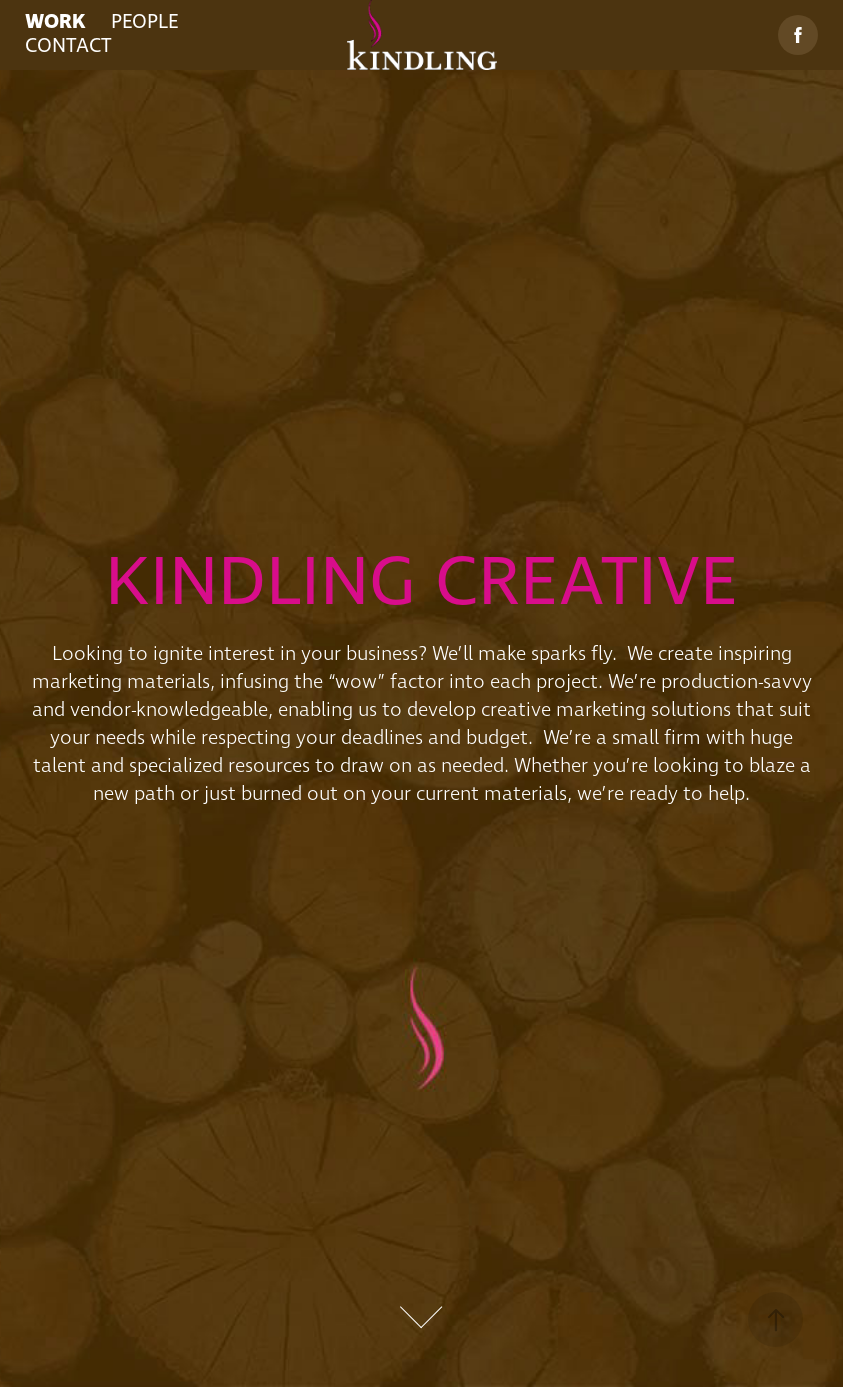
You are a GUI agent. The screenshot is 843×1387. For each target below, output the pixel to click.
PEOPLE (145, 22)
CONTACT (68, 46)
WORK (55, 22)
